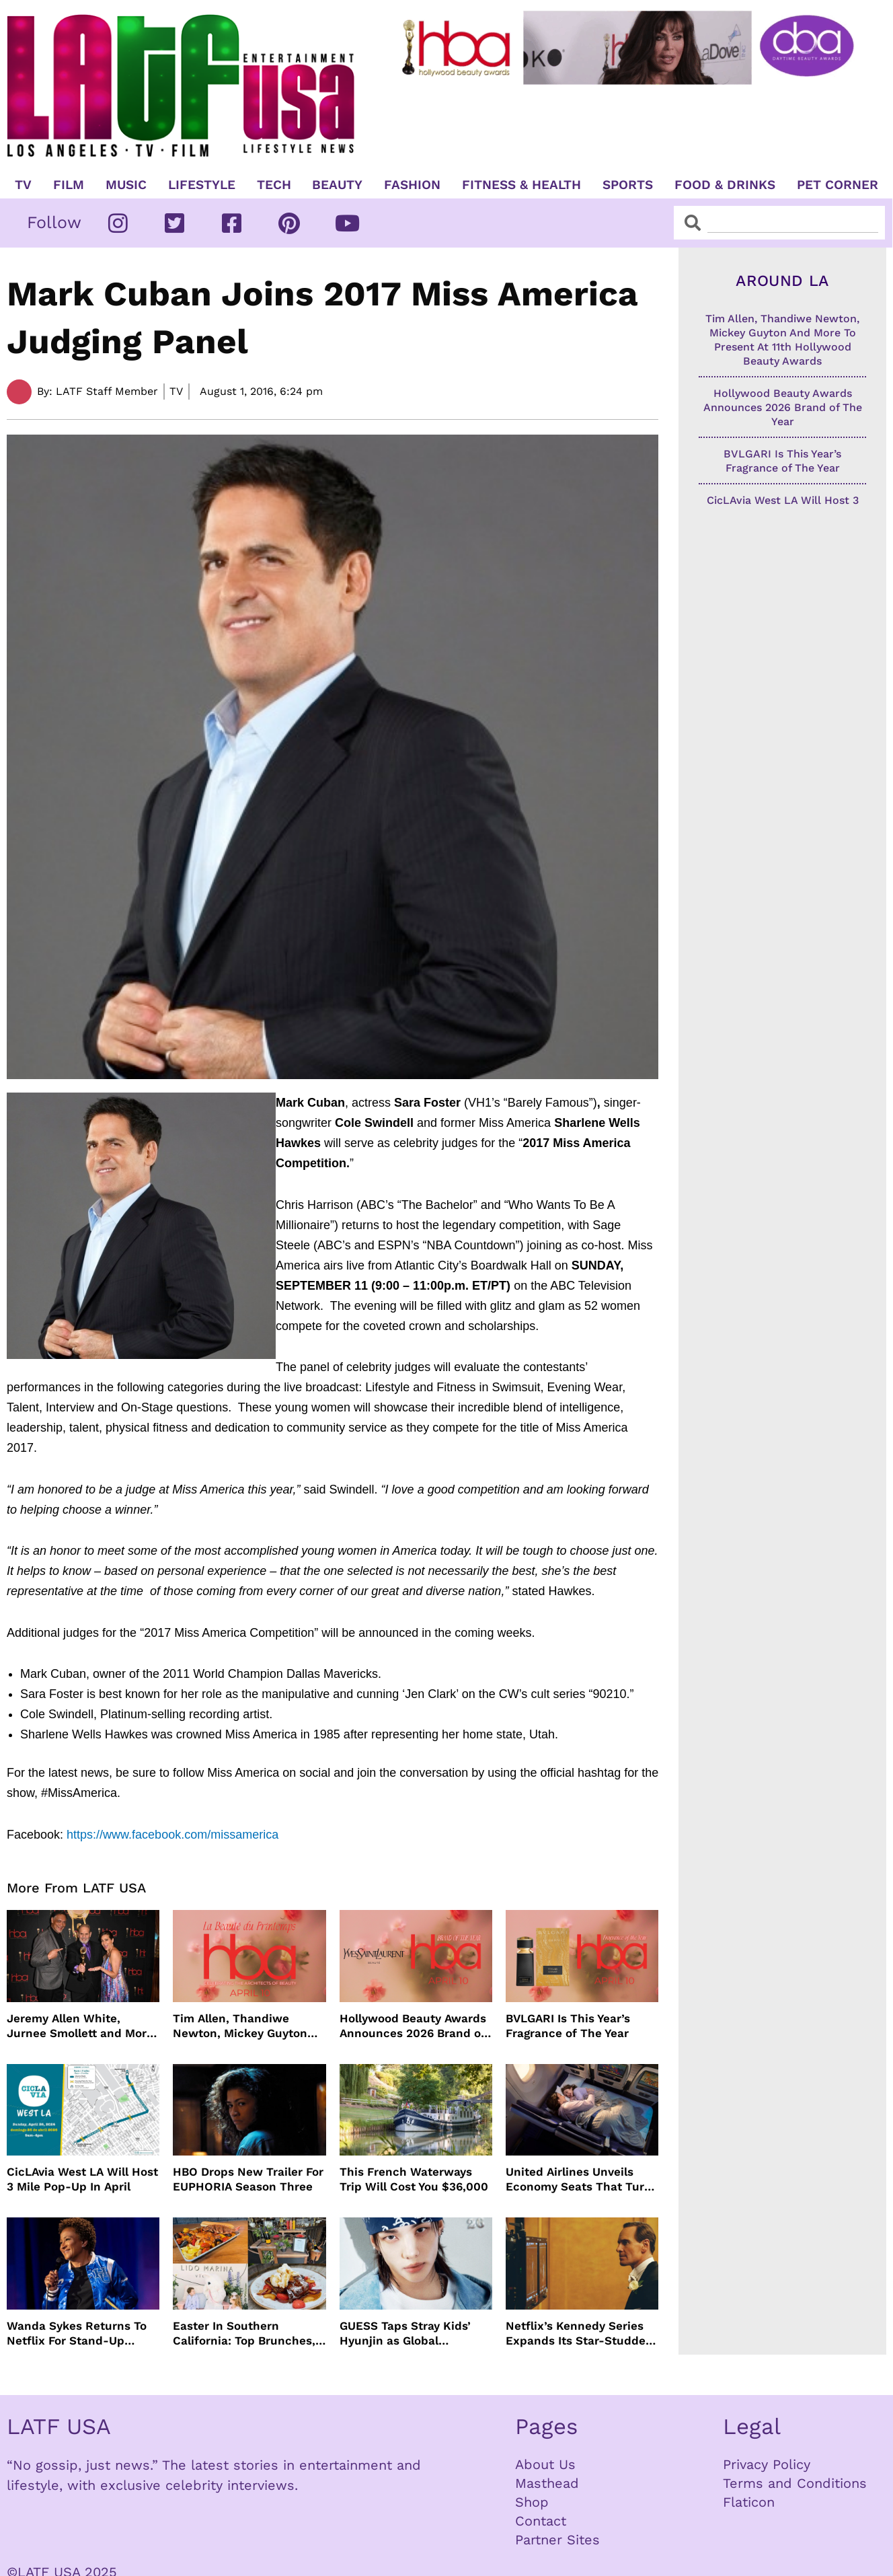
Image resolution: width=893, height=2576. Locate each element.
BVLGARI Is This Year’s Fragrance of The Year (568, 2026)
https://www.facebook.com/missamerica (172, 1834)
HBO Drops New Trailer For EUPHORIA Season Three (248, 2179)
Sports (628, 185)
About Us (545, 2464)
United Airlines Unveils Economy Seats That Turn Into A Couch (579, 2179)
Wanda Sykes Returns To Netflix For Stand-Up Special (77, 2333)
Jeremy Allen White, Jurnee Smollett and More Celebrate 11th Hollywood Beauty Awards (80, 2026)
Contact (540, 2521)
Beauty (337, 185)
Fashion (412, 185)
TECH (274, 185)
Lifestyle (201, 185)
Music (126, 185)
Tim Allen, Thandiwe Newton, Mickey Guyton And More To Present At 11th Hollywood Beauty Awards (240, 2026)
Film (68, 185)
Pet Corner (837, 185)
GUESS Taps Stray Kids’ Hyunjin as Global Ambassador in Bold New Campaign (410, 2333)
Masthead (547, 2483)
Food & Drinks (724, 185)
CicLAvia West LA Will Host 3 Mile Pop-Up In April (82, 2179)
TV (23, 185)
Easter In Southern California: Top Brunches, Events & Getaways (244, 2333)
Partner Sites (557, 2540)
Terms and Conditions (795, 2483)
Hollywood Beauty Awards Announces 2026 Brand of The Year (413, 2026)
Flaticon (749, 2502)
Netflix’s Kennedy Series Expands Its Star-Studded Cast (579, 2333)
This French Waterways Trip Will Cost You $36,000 (414, 2179)
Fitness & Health (521, 185)
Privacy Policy (766, 2464)
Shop (532, 2502)
